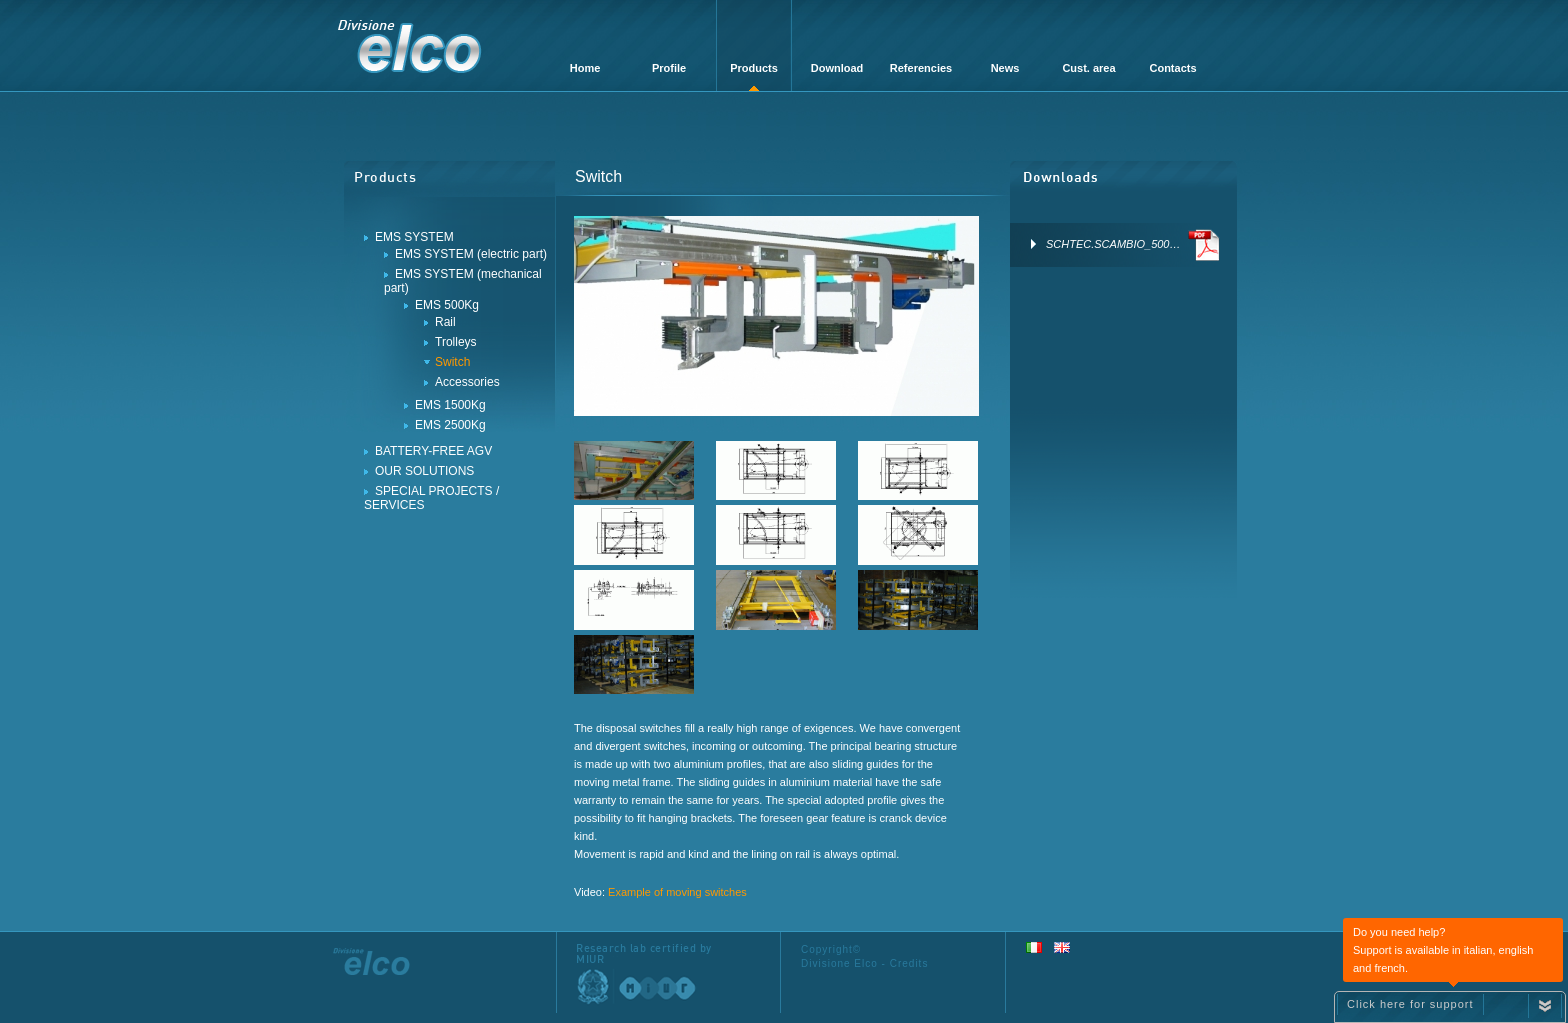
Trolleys (456, 342)
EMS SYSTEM (414, 237)
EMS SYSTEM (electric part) (471, 254)
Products (754, 68)
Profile (669, 68)
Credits (909, 963)
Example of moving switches (677, 892)
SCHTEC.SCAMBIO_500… (1102, 244)
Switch (452, 362)
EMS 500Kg (447, 305)
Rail (445, 322)
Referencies (921, 68)
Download (837, 68)
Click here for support (1410, 1004)
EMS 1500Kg (450, 405)
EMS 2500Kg (450, 425)
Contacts (1172, 68)
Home (585, 68)
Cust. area (1088, 68)
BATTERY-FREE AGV (433, 451)
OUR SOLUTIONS (424, 471)
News (1005, 68)
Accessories (467, 382)
